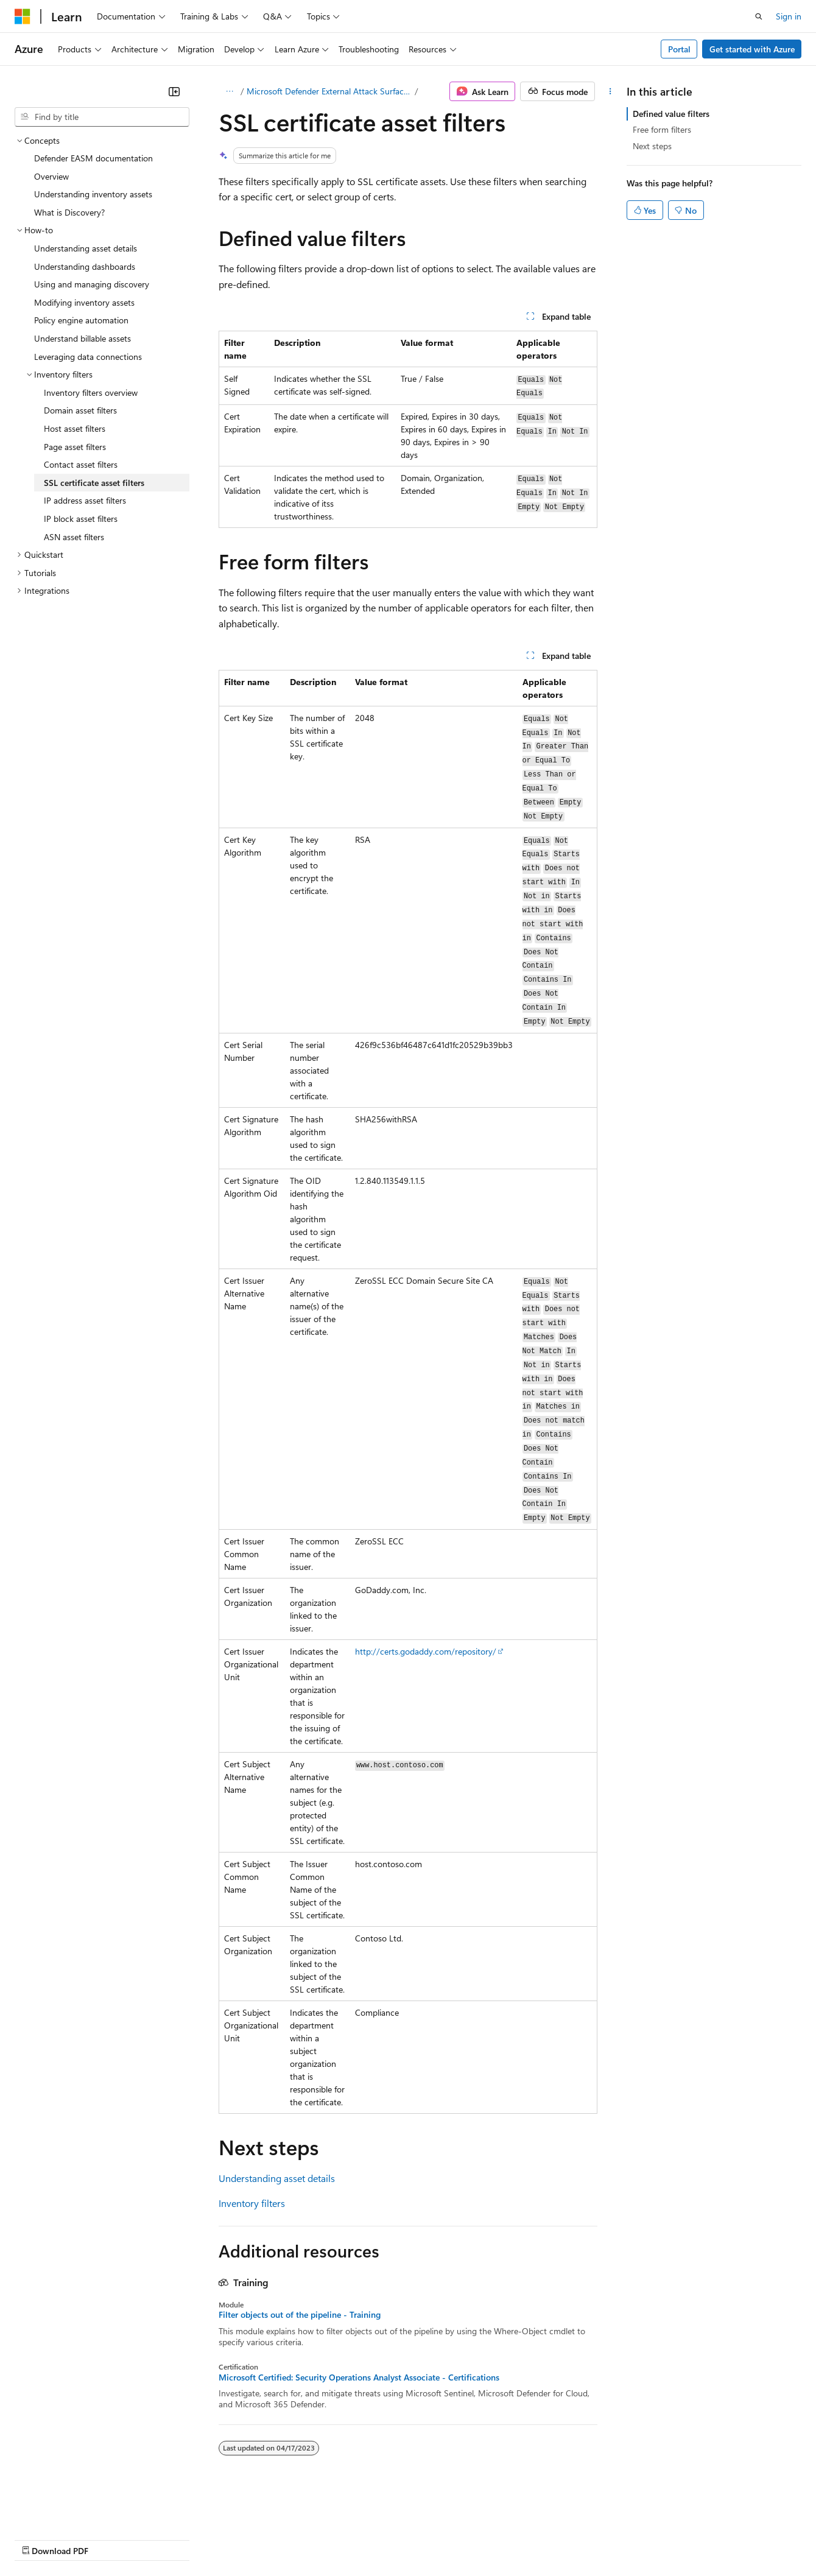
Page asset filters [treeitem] (75, 446)
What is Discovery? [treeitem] (69, 212)
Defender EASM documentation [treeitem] (93, 158)
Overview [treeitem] (51, 176)
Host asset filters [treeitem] (74, 428)
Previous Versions (110, 2538)
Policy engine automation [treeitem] (81, 320)
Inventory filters (252, 2203)
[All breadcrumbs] (229, 91)
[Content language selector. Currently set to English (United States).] (70, 2509)
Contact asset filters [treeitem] (81, 464)
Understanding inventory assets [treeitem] (93, 194)
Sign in (788, 16)
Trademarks (505, 2538)
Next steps (652, 146)
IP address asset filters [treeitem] (85, 500)
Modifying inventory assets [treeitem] (84, 302)
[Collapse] (174, 91)
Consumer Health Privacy (350, 2538)
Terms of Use (445, 2538)
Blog (166, 2538)
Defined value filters (671, 113)
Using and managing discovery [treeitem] (91, 284)
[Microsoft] (22, 16)
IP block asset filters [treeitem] (81, 518)
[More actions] (610, 91)
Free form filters (662, 129)
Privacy (266, 2538)
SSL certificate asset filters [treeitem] (94, 482)
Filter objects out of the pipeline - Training (300, 2314)
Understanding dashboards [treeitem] (84, 266)
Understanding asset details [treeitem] (85, 248)
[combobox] (102, 117)
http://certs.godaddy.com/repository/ (425, 1651)
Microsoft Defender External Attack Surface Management (330, 91)
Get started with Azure (752, 49)
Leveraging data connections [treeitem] (88, 356)
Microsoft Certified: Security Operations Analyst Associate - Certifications (359, 2377)
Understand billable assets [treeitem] (82, 338)
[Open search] (759, 16)
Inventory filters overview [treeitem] (91, 392)
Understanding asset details (277, 2178)
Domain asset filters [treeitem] (80, 410)
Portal (679, 49)
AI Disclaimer (39, 2538)
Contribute (218, 2538)
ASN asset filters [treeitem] (74, 537)
